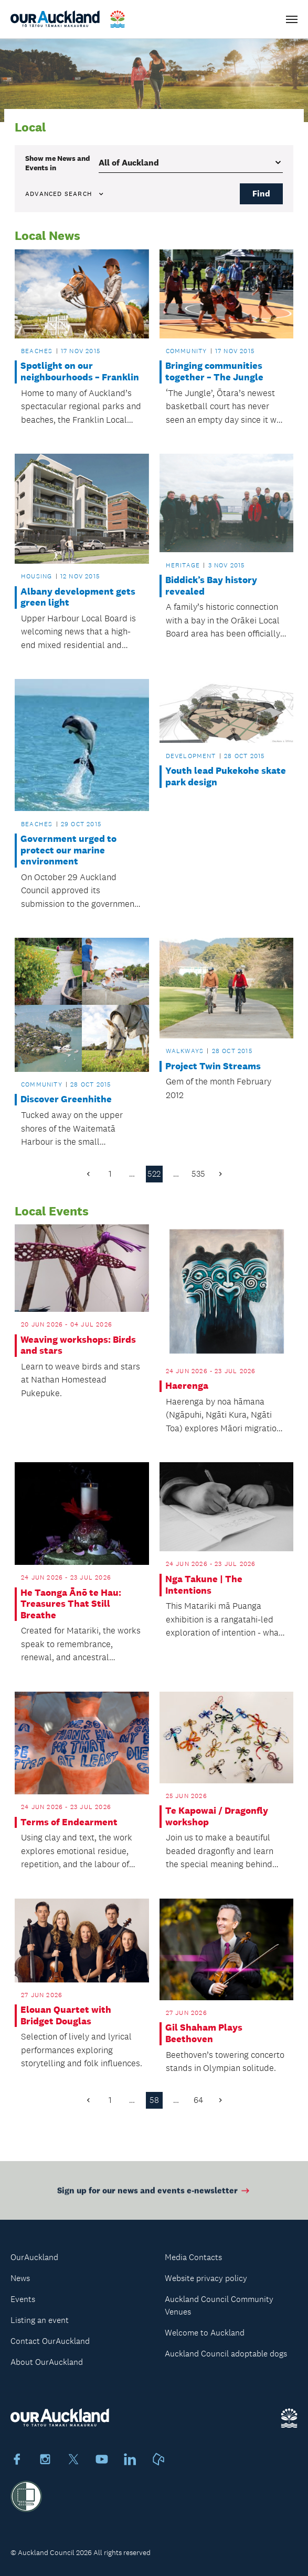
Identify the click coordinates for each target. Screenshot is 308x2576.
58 (154, 2100)
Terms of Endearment (69, 1822)
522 (154, 1173)
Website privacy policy (206, 2278)
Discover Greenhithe (66, 1099)
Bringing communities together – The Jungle (214, 371)
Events (22, 2299)
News (20, 2278)
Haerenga (186, 1385)
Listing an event (39, 2320)
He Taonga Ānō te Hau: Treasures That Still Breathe (70, 1604)
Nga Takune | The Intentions (203, 1585)
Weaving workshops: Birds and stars (78, 1345)
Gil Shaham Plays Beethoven (203, 2033)
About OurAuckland (46, 2361)
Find (261, 193)
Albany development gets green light (77, 597)
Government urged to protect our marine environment (68, 850)
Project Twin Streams (213, 1066)
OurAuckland (34, 2257)
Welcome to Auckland (205, 2332)
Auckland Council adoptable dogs (226, 2353)
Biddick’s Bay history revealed (211, 586)
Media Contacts (193, 2257)
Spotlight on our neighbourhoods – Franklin (79, 371)
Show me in (57, 163)
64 (198, 2100)
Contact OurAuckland (50, 2341)
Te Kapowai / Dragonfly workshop (216, 1816)
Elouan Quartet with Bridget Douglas (65, 2015)
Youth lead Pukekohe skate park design (225, 776)
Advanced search (65, 194)
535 (198, 1173)
